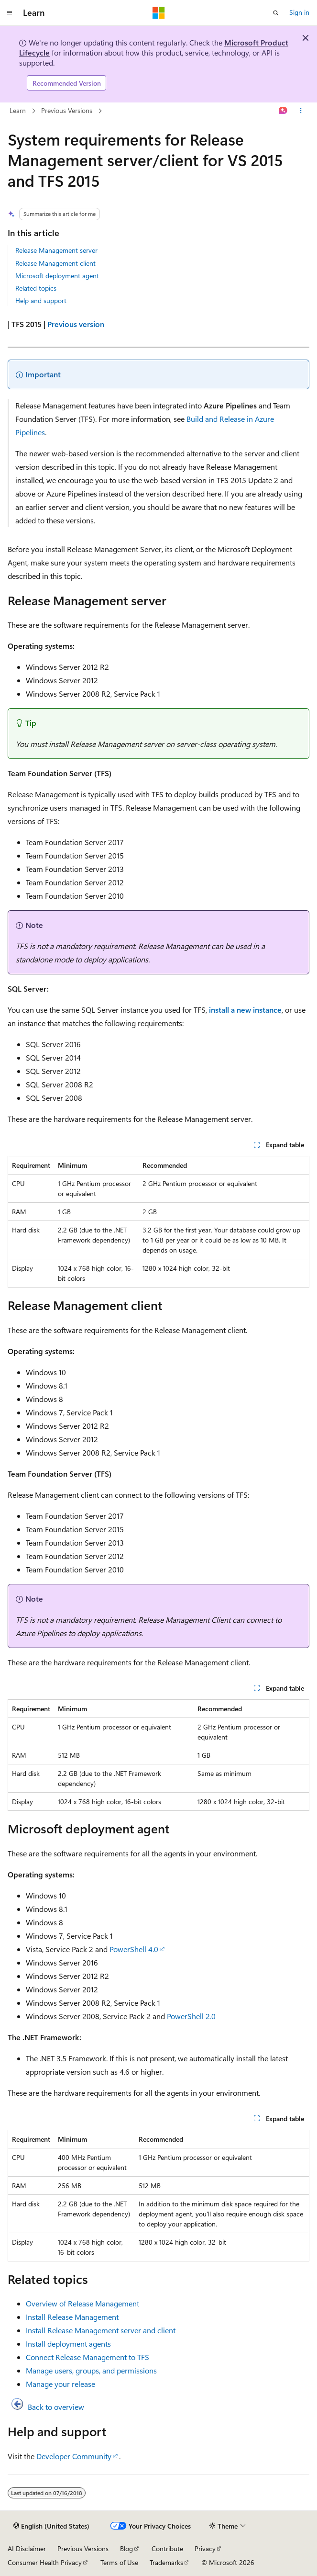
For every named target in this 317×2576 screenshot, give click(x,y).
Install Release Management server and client (100, 2330)
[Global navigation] (9, 13)
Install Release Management (72, 2317)
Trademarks (166, 2562)
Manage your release (60, 2384)
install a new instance (245, 1010)
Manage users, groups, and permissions (91, 2370)
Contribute (167, 2548)
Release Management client (55, 263)
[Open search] (275, 13)
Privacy (205, 2548)
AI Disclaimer (27, 2548)
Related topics (35, 288)
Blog (126, 2548)
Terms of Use (119, 2562)
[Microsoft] (159, 13)
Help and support (40, 300)
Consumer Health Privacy (45, 2562)
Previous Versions (66, 110)
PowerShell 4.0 (133, 1949)
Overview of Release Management (82, 2303)
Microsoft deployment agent (57, 275)
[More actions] (301, 111)
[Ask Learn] (283, 111)
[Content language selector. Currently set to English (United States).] (51, 2526)
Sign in (299, 12)
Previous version (75, 324)
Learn (18, 110)
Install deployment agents (68, 2344)
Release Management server (56, 250)
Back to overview (56, 2407)
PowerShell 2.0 (191, 2016)
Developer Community (73, 2456)
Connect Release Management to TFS (87, 2357)
